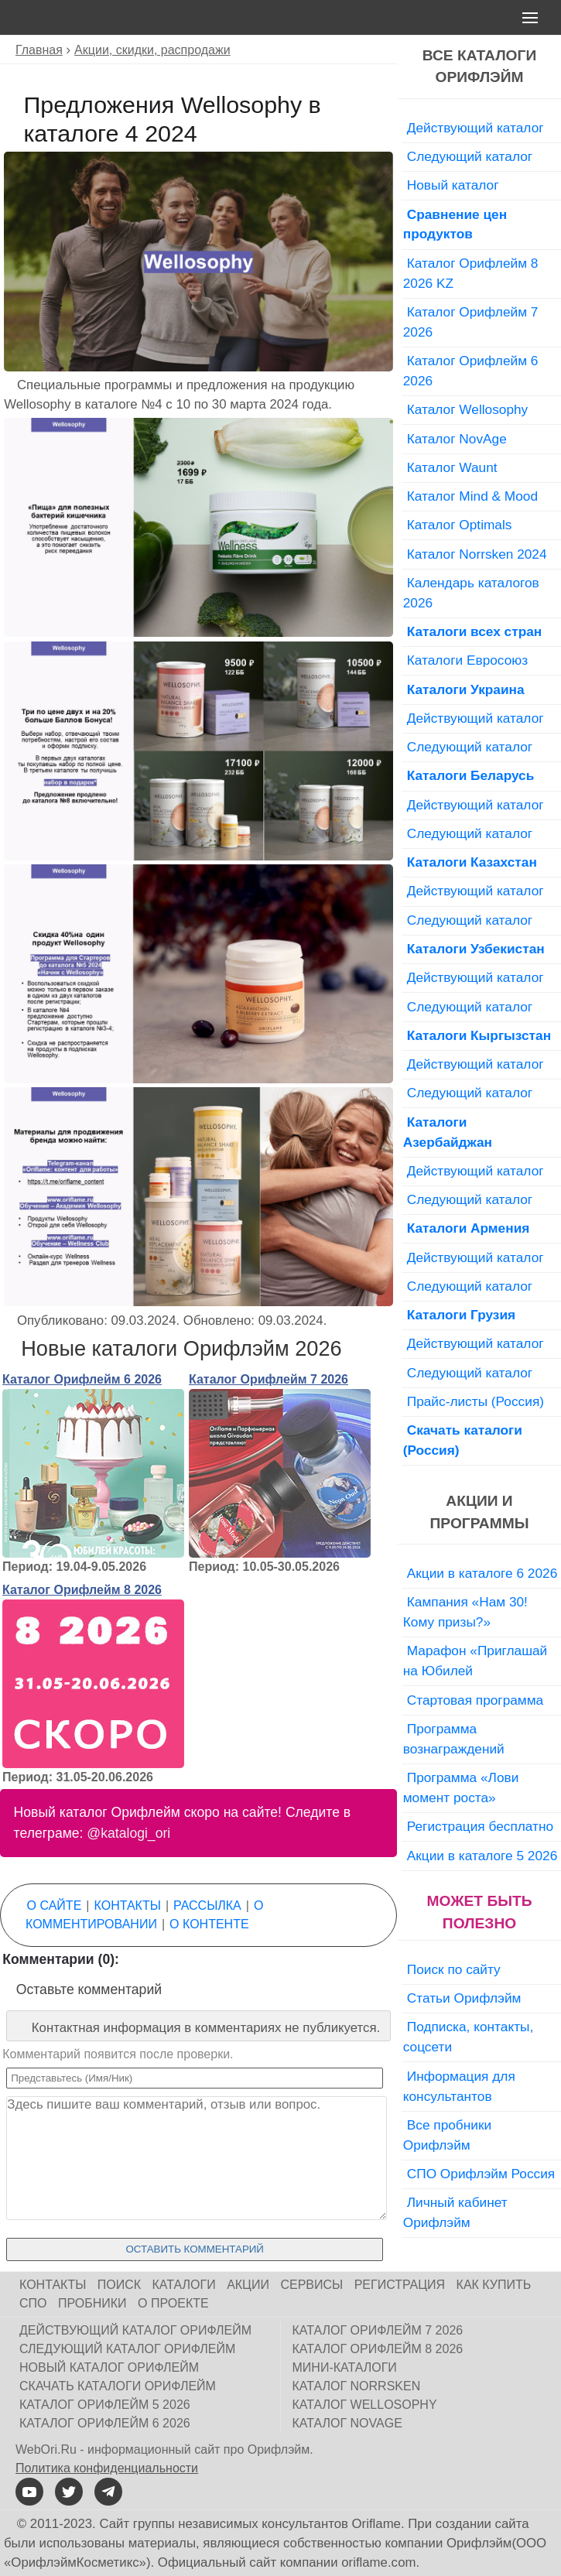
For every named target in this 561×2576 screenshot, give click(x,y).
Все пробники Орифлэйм (447, 2135)
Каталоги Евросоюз (467, 660)
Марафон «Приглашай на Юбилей (475, 1660)
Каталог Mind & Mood (472, 496)
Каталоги (184, 2284)
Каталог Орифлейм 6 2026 (82, 1379)
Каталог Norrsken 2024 (477, 554)
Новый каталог (453, 185)
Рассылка (207, 1905)
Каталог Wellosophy (468, 409)
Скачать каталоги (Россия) (462, 1440)
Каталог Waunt (452, 467)
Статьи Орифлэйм (464, 1998)
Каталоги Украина (466, 689)
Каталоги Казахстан (472, 862)
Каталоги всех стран (474, 631)
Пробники (92, 2303)
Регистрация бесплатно (480, 1826)
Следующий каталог (469, 156)
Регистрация (399, 2284)
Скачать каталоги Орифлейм (117, 2386)
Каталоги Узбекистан (476, 948)
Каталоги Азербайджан (447, 1132)
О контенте (208, 1924)
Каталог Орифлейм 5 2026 (104, 2404)
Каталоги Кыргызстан (479, 1035)
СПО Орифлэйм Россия (481, 2173)
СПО (33, 2303)
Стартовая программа (475, 1700)
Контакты (127, 1905)
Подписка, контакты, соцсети (468, 2036)
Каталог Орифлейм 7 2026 (268, 1379)
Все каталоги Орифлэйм (479, 66)
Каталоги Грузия (461, 1314)
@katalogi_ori (128, 1833)
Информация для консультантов (459, 2086)
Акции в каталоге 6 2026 (482, 1573)
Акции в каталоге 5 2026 (482, 1855)
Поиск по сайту (454, 1969)
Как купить (494, 2284)
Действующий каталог (475, 127)
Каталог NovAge (457, 438)
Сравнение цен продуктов (455, 224)
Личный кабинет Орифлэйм (455, 2212)
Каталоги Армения (468, 1228)
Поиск (119, 2284)
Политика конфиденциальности (106, 2468)
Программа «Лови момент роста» (461, 1787)
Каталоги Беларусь (471, 775)
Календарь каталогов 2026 (471, 593)
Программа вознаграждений (454, 1739)
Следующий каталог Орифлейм (127, 2348)
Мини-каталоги (344, 2367)
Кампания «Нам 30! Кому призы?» (465, 1612)
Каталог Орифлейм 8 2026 (82, 1589)
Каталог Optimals (459, 524)
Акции (248, 2284)
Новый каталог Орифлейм (109, 2367)
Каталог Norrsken (356, 2386)
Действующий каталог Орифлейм (135, 2330)
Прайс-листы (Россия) (475, 1401)
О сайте (54, 1905)
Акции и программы (479, 1512)
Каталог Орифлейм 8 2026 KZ (471, 273)
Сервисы (311, 2284)
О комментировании (144, 1915)
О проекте (173, 2303)
